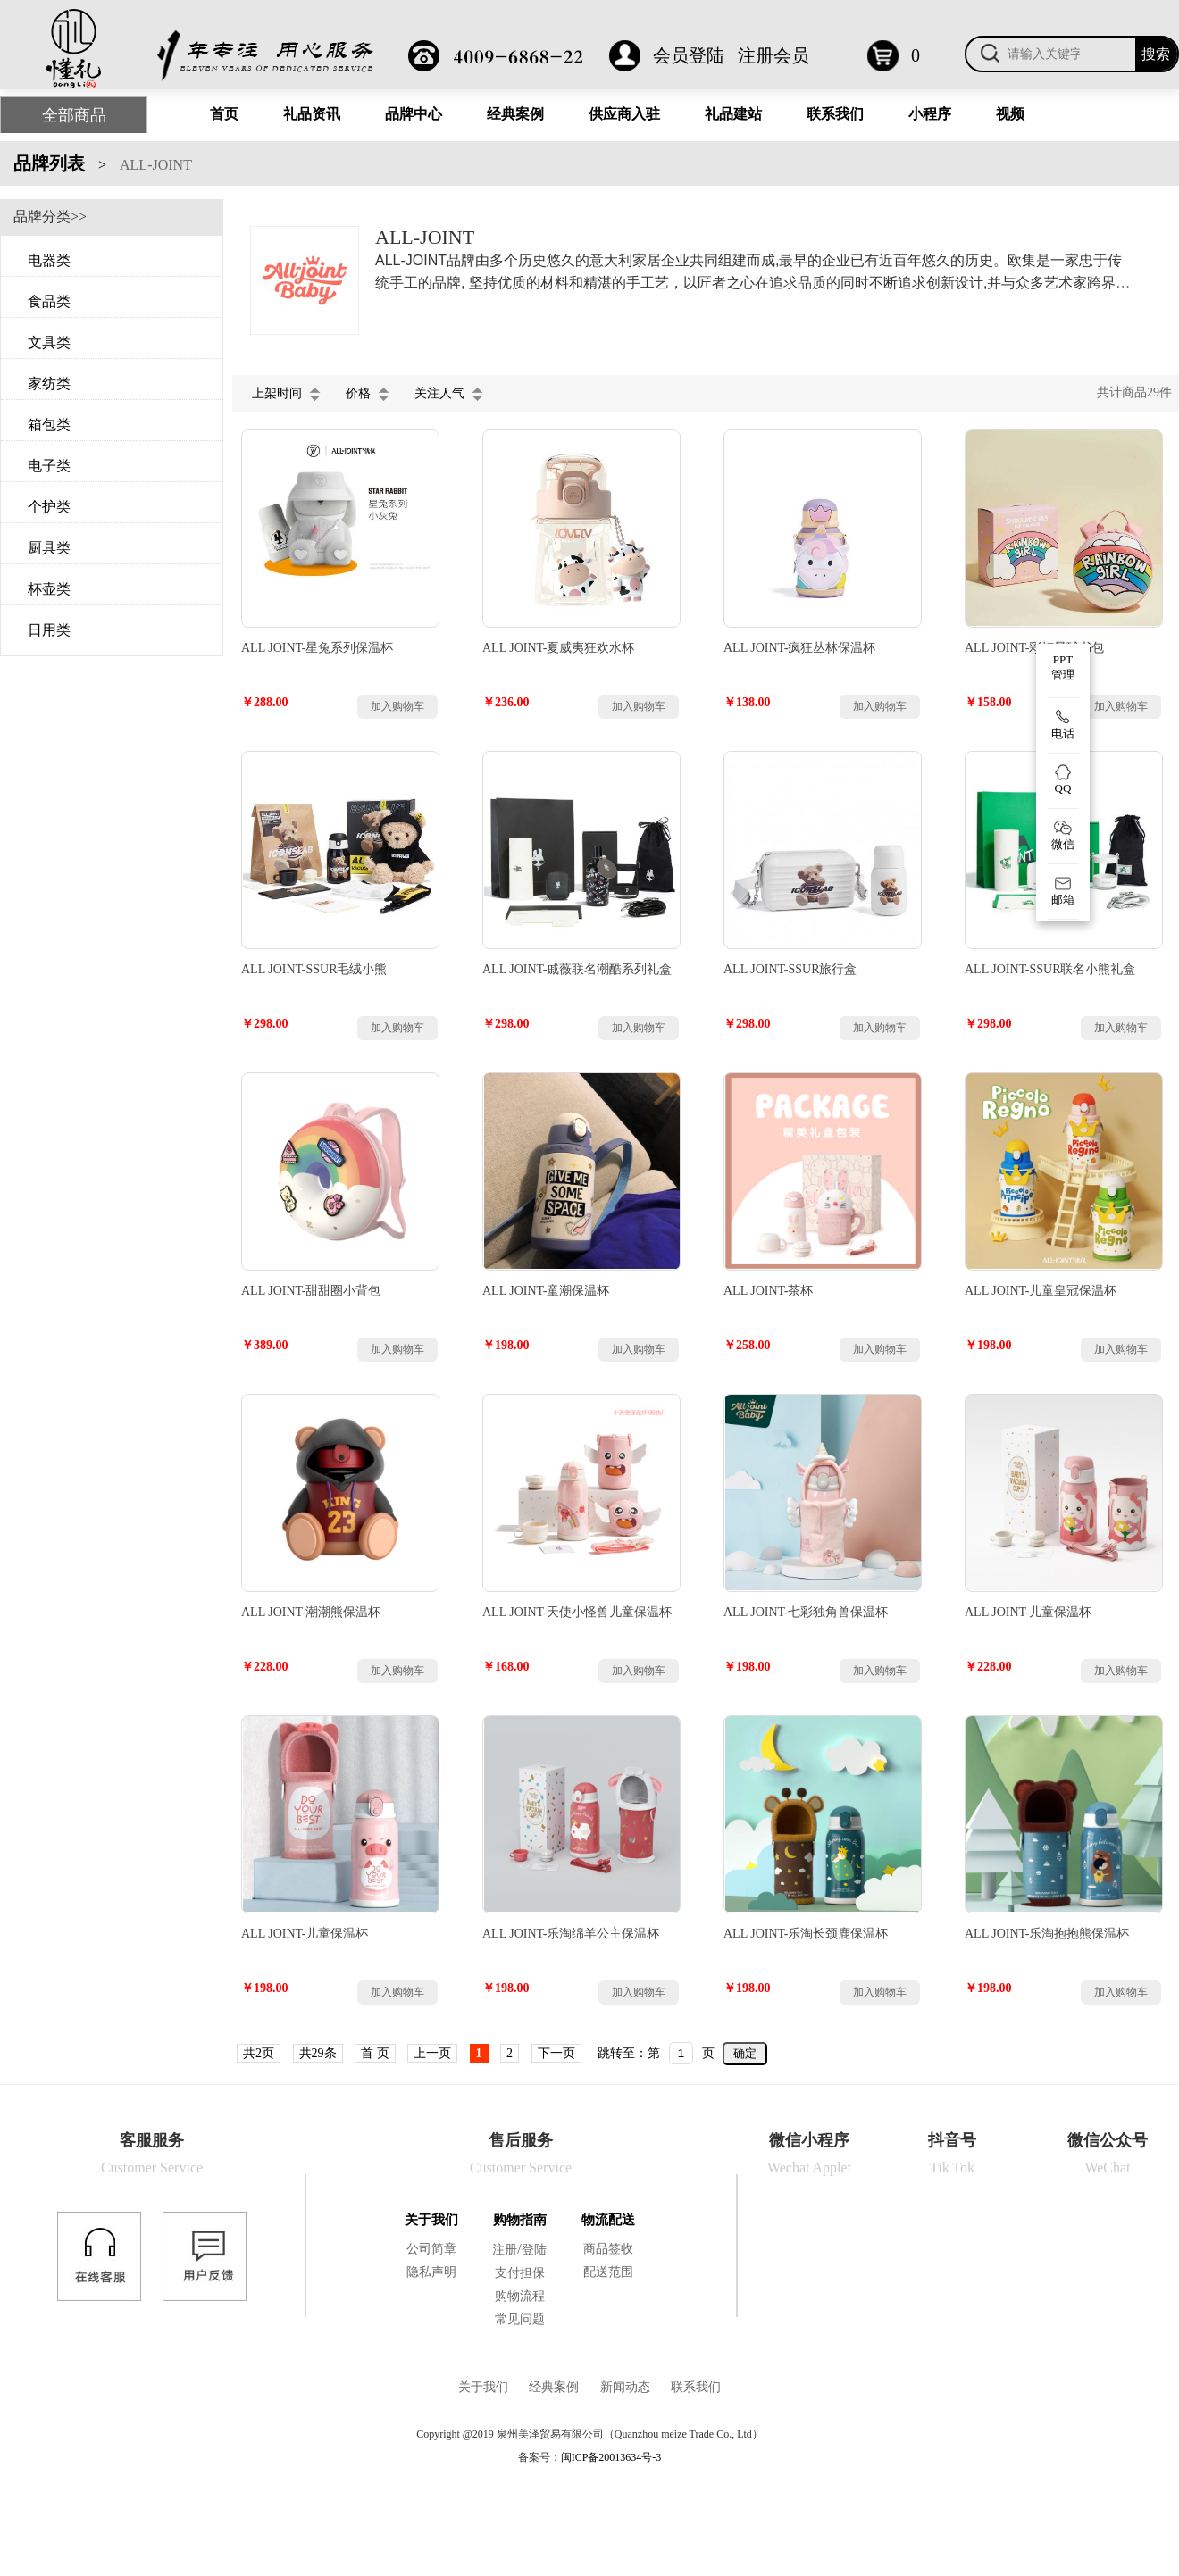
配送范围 (608, 2272)
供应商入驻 (624, 113)
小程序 (929, 113)
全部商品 (74, 115)
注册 (504, 2249)
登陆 (534, 2249)
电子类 (49, 465)
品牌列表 (49, 163)
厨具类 (49, 547)
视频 (1010, 113)
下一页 (556, 2053)
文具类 (49, 342)
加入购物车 (397, 706)
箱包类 (49, 424)
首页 (224, 113)
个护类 (49, 506)
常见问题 (520, 2319)
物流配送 (608, 2220)
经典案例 (515, 113)
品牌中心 (413, 113)
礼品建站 (733, 113)
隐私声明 (431, 2272)
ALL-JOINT (156, 164)
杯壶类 (49, 588)
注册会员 (773, 55)
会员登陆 (688, 55)
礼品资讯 (311, 113)
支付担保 (520, 2273)
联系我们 (835, 113)
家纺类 (49, 383)
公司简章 (431, 2248)
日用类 (49, 630)
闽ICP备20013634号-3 (611, 2457)
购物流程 (520, 2296)
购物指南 (520, 2220)
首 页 (375, 2053)
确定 (745, 2053)
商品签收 (608, 2248)
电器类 (49, 260)
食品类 (49, 301)
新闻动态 (625, 2387)
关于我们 (431, 2220)
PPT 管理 (1062, 667)
